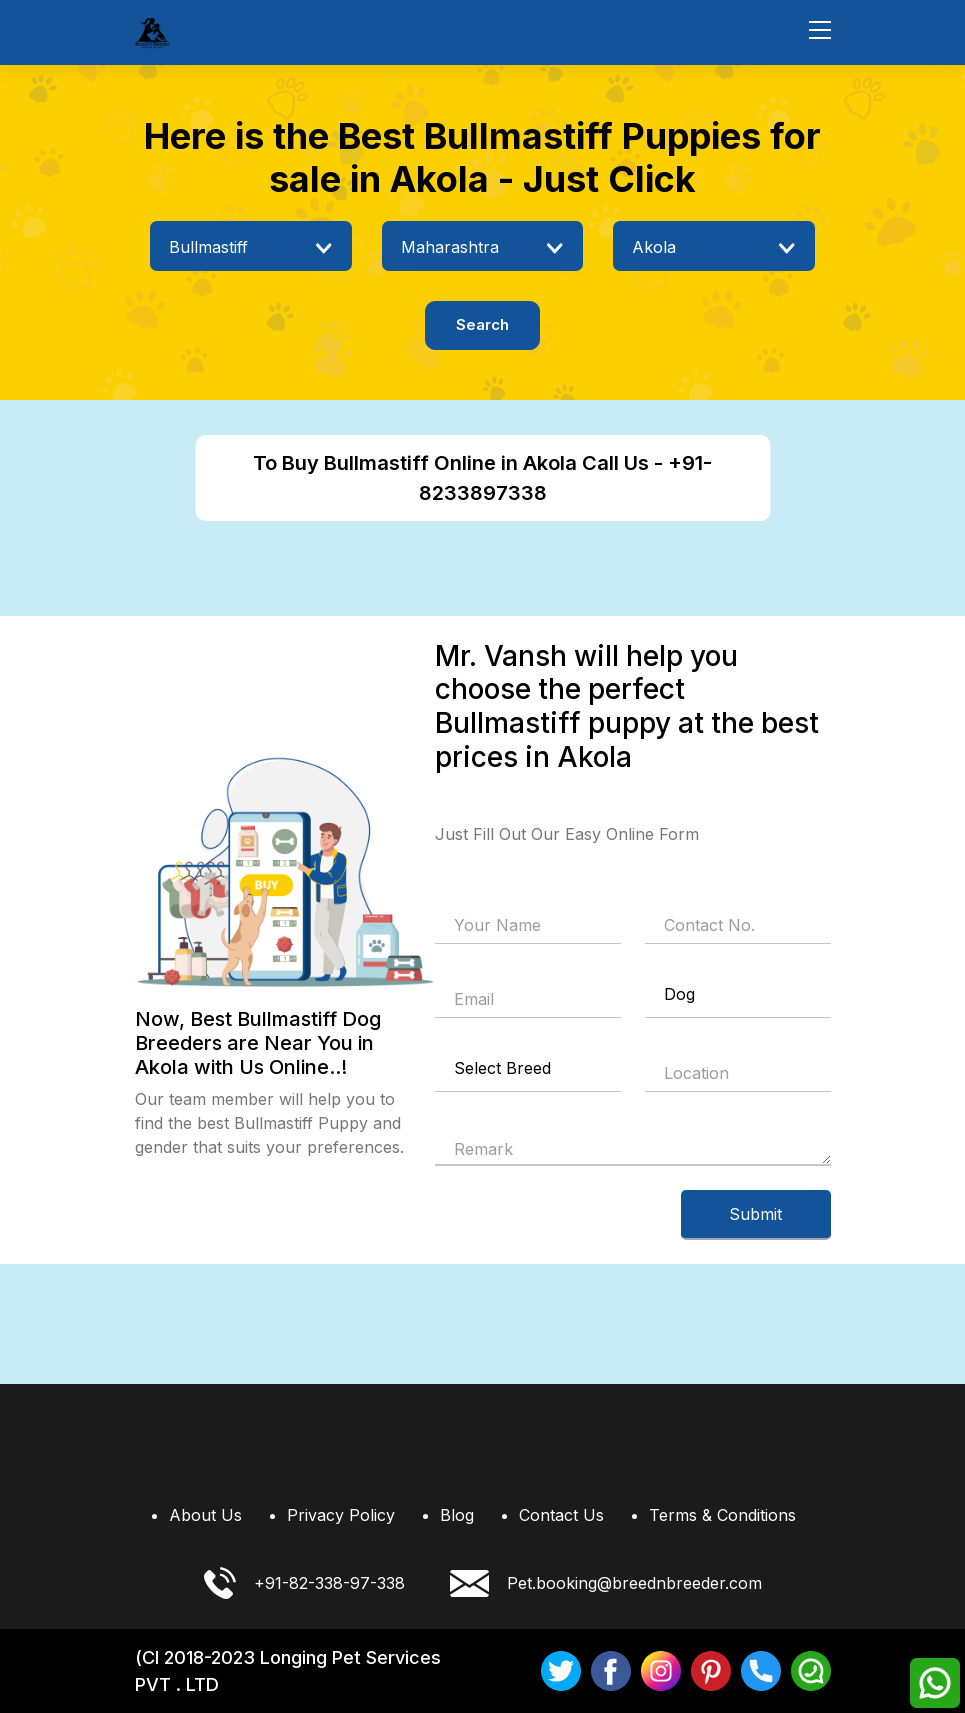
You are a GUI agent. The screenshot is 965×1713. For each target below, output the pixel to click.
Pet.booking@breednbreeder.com (606, 1583)
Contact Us (561, 1515)
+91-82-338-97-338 (304, 1583)
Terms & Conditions (722, 1515)
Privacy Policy (341, 1515)
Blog (457, 1515)
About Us (205, 1515)
